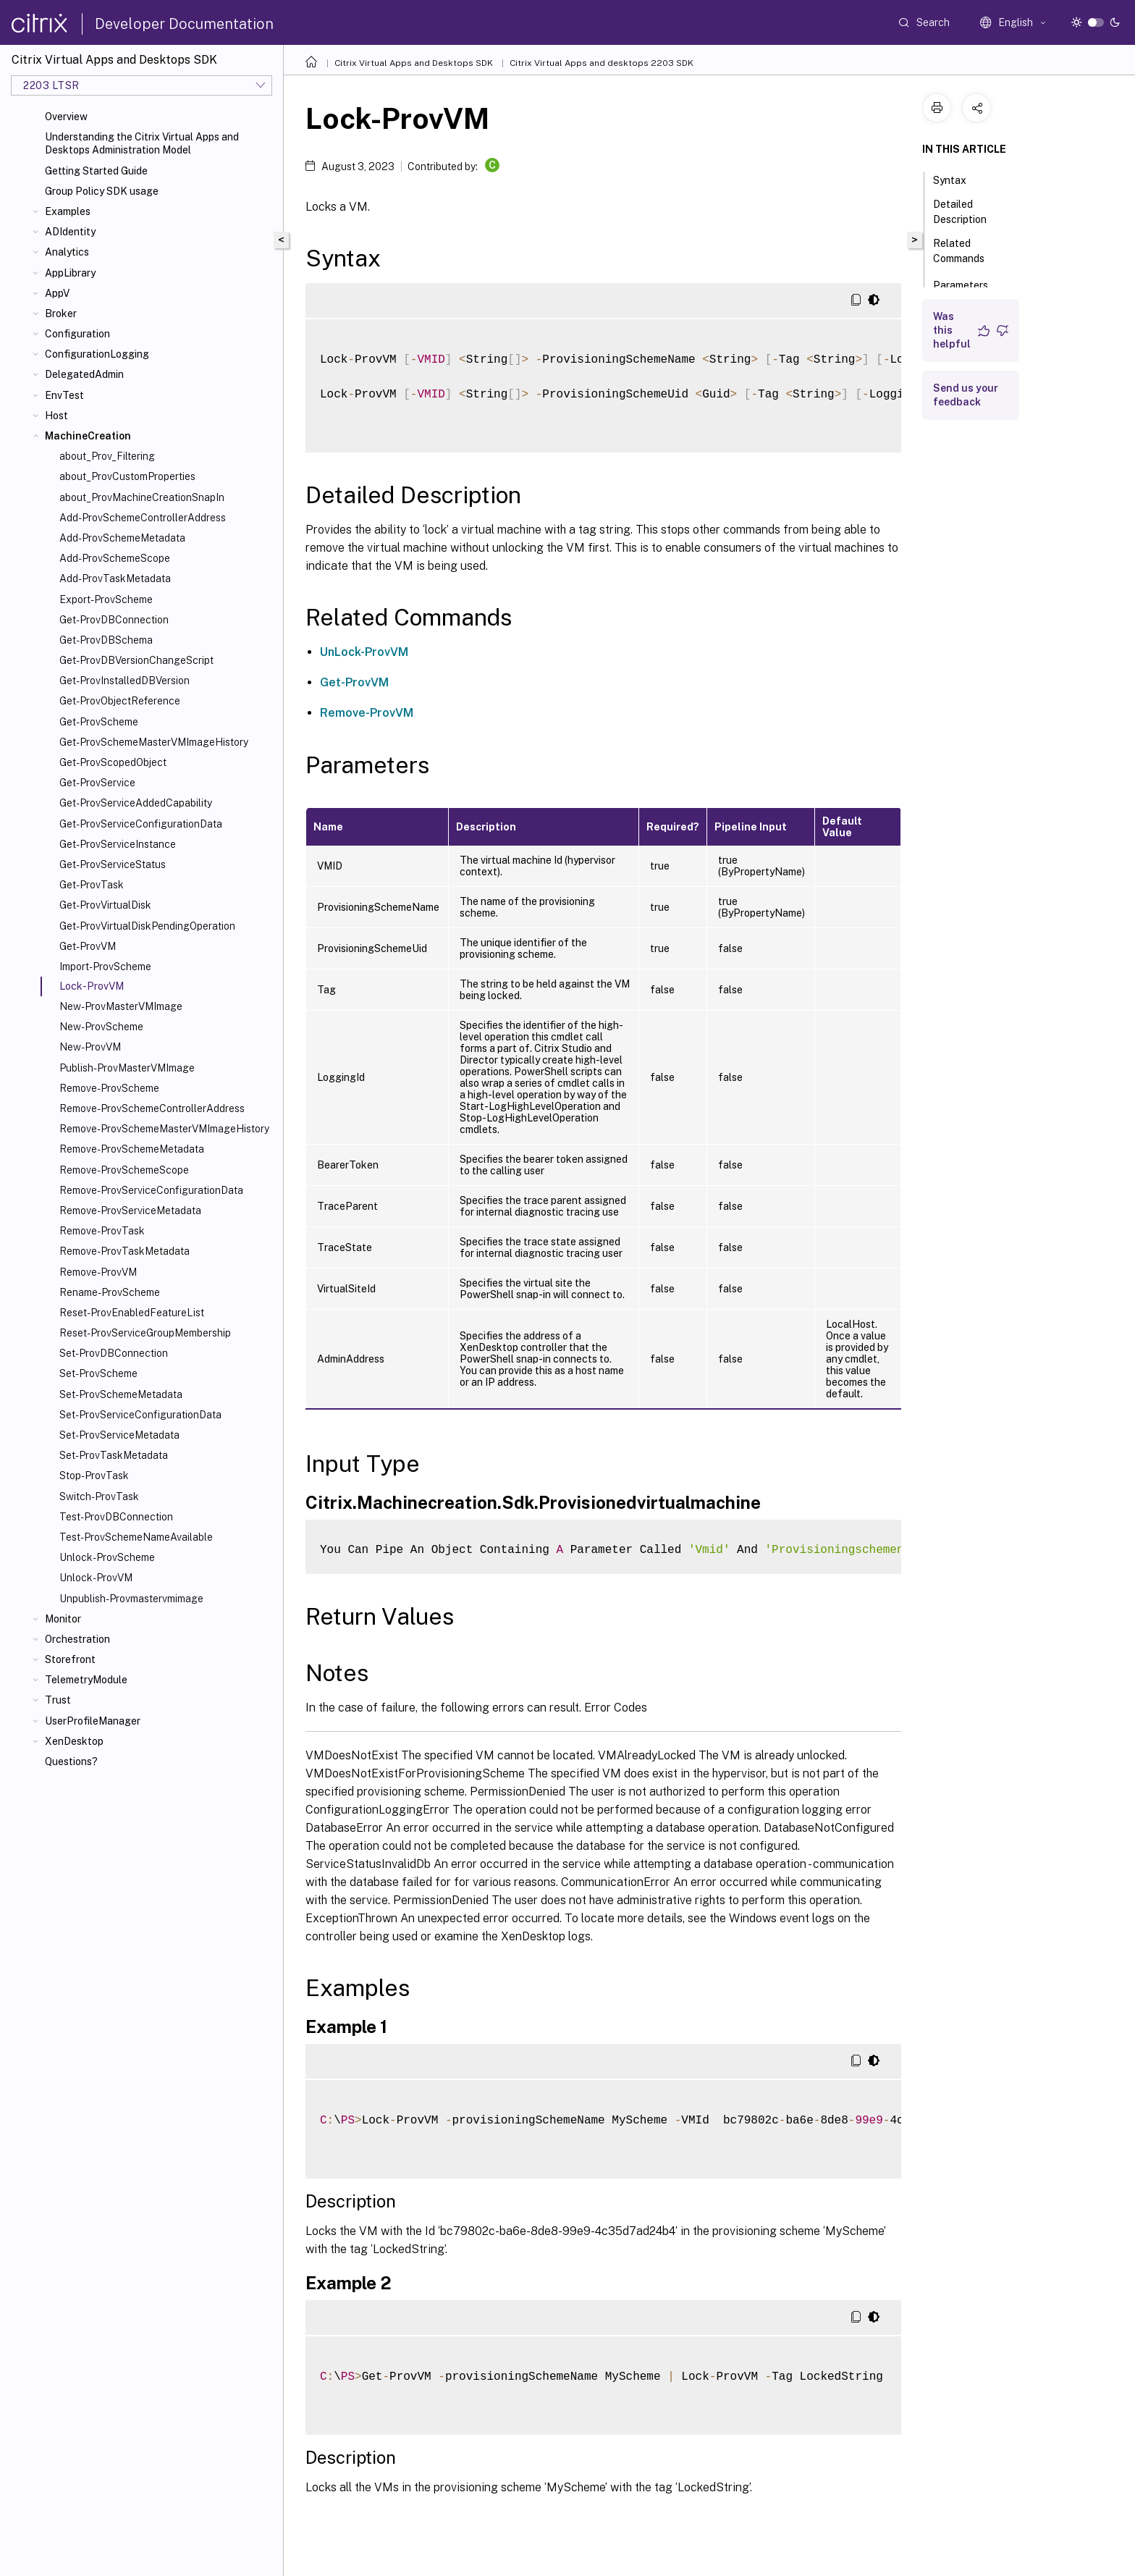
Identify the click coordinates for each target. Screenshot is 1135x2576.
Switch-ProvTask (99, 1496)
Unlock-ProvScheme (107, 1557)
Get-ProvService (97, 782)
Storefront (70, 1659)
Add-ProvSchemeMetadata (122, 538)
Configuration (77, 334)
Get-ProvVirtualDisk (105, 905)
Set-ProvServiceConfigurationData (140, 1414)
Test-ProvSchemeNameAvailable (136, 1537)
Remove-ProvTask (102, 1231)
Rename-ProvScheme (109, 1292)
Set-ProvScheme (98, 1373)
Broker (61, 313)
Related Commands (966, 250)
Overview (66, 116)
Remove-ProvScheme (109, 1088)
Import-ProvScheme (105, 966)
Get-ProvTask (91, 885)
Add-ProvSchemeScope (114, 558)
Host (56, 415)
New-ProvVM (90, 1047)
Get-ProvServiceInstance (117, 844)
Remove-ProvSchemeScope (124, 1170)
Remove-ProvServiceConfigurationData (151, 1190)
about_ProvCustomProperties (127, 476)
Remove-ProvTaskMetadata (124, 1251)
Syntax (957, 179)
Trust (58, 1700)
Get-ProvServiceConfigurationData (140, 824)
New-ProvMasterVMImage (120, 1006)
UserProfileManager (92, 1721)
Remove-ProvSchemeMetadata (131, 1149)
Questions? (71, 1761)
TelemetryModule (86, 1679)
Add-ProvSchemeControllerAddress (142, 517)
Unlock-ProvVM (95, 1577)
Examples (67, 211)
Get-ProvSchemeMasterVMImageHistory (153, 742)
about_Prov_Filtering (107, 456)
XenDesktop (74, 1741)
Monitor (63, 1619)
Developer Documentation (184, 24)
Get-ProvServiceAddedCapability (135, 803)
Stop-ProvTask (94, 1475)
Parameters (968, 284)
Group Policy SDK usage (102, 191)
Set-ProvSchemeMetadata (120, 1394)
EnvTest (64, 395)
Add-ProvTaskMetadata (115, 578)
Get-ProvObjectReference (119, 701)
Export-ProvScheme (106, 599)
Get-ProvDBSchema (106, 640)
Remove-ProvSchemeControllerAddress (152, 1108)
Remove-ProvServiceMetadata (130, 1210)
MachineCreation (88, 436)
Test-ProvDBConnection (116, 1517)
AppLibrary (70, 273)
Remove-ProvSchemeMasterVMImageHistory (164, 1129)
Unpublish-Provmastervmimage (131, 1598)
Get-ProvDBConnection (114, 620)
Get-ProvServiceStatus (112, 864)
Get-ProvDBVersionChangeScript (136, 660)
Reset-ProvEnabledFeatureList (131, 1312)
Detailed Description (968, 211)
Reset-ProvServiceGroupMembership (145, 1333)
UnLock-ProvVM (364, 652)
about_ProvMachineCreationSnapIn (141, 497)
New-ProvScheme (101, 1026)
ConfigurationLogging (97, 354)
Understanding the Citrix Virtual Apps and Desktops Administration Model (142, 143)
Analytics (67, 252)
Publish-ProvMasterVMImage (127, 1068)
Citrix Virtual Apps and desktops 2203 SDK (601, 63)
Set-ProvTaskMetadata (113, 1455)
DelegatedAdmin (84, 374)
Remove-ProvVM (98, 1272)
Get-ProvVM (87, 946)
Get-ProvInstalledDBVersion (124, 680)
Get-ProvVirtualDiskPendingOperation (147, 926)
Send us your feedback (965, 395)
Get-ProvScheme (98, 722)
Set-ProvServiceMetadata (119, 1435)
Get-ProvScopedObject (112, 762)
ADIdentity (70, 231)
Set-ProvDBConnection (113, 1353)
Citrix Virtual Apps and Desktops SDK (413, 63)
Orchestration (77, 1639)
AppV (57, 293)
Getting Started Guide (96, 171)
